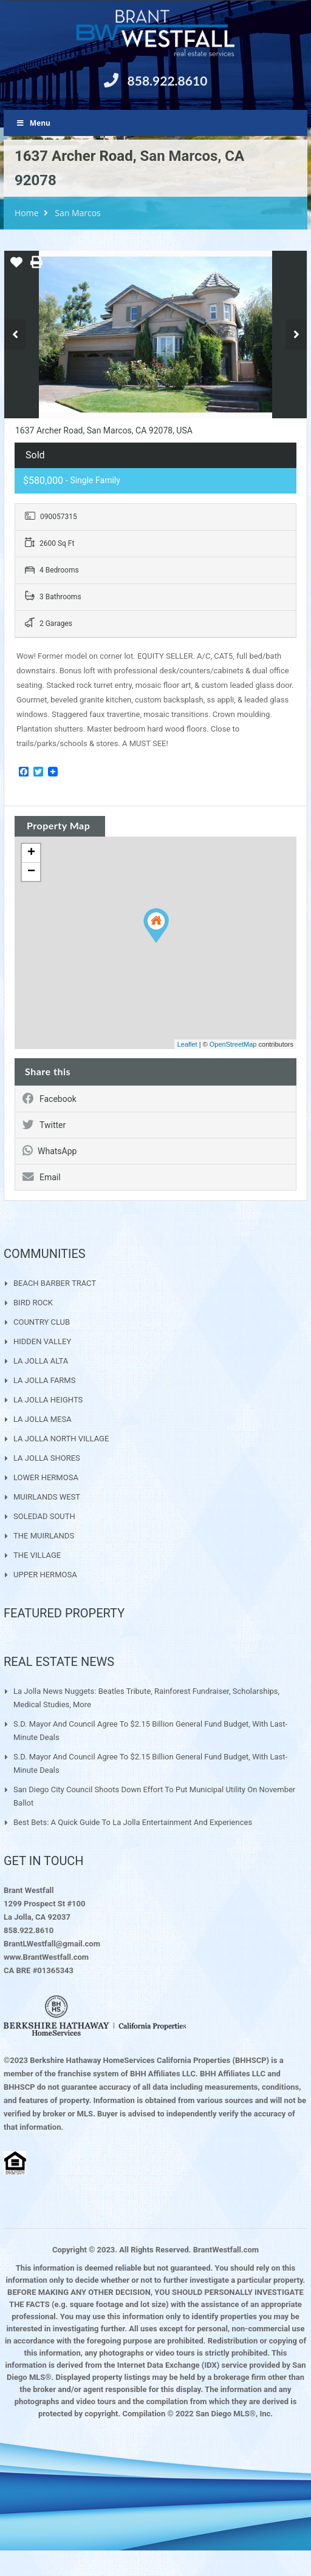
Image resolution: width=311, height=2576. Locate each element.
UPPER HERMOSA (45, 1574)
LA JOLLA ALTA (40, 1360)
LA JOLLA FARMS (44, 1380)
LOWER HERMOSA (45, 1477)
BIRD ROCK (33, 1302)
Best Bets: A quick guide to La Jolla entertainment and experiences (132, 1822)
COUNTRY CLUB (41, 1322)
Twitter (44, 1125)
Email (41, 1177)
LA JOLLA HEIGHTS (48, 1399)
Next (296, 334)
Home (27, 213)
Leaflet (187, 1044)
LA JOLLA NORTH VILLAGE (61, 1438)
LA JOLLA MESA (42, 1419)
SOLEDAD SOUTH (44, 1516)
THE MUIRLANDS (43, 1535)
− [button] (31, 872)
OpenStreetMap (233, 1044)
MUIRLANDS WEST (46, 1496)
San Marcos (78, 213)
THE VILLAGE (37, 1555)
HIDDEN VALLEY (42, 1341)
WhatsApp (49, 1151)
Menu (33, 123)
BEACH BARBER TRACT (54, 1283)
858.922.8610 (168, 80)
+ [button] (31, 853)
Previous (15, 334)
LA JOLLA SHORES (46, 1458)
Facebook (49, 1099)
